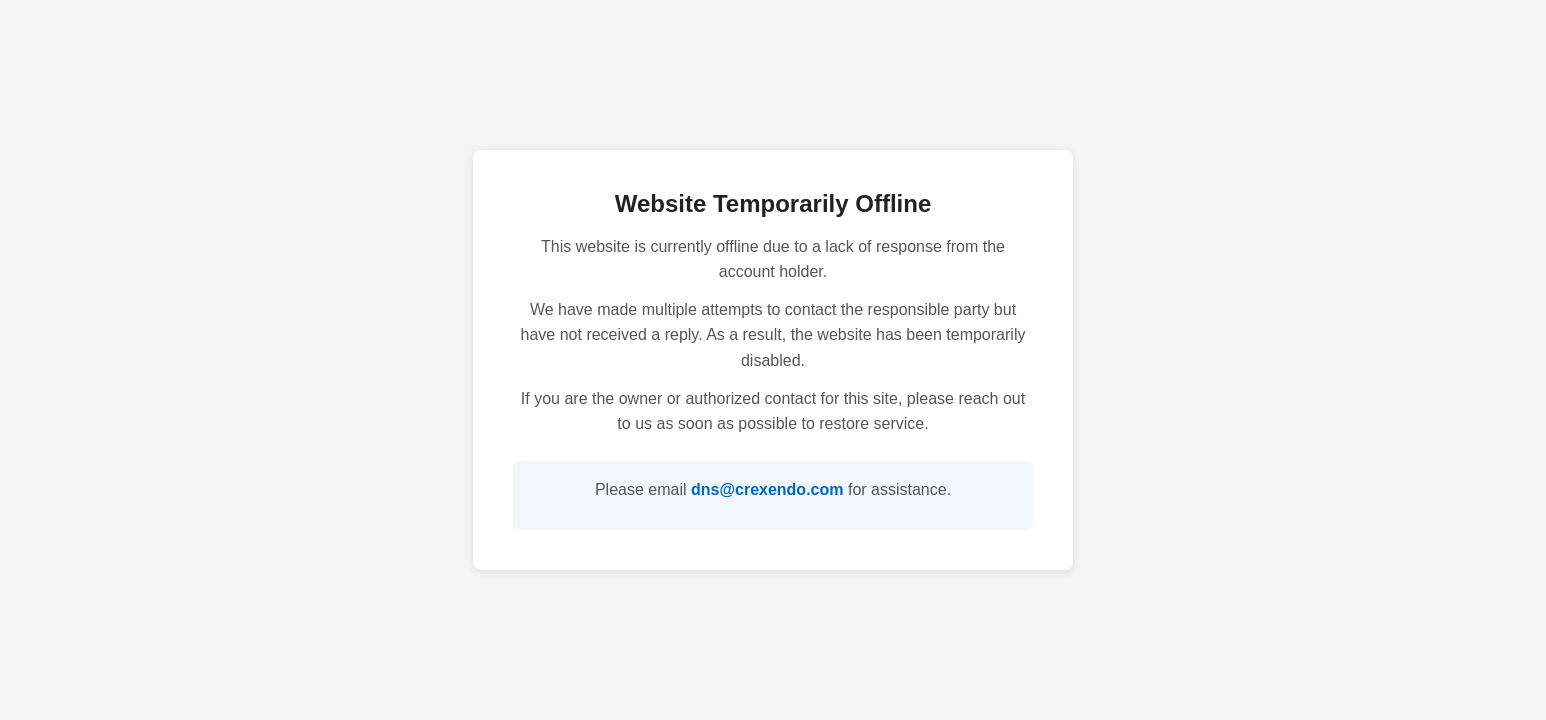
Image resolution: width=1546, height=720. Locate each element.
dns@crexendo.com (767, 489)
